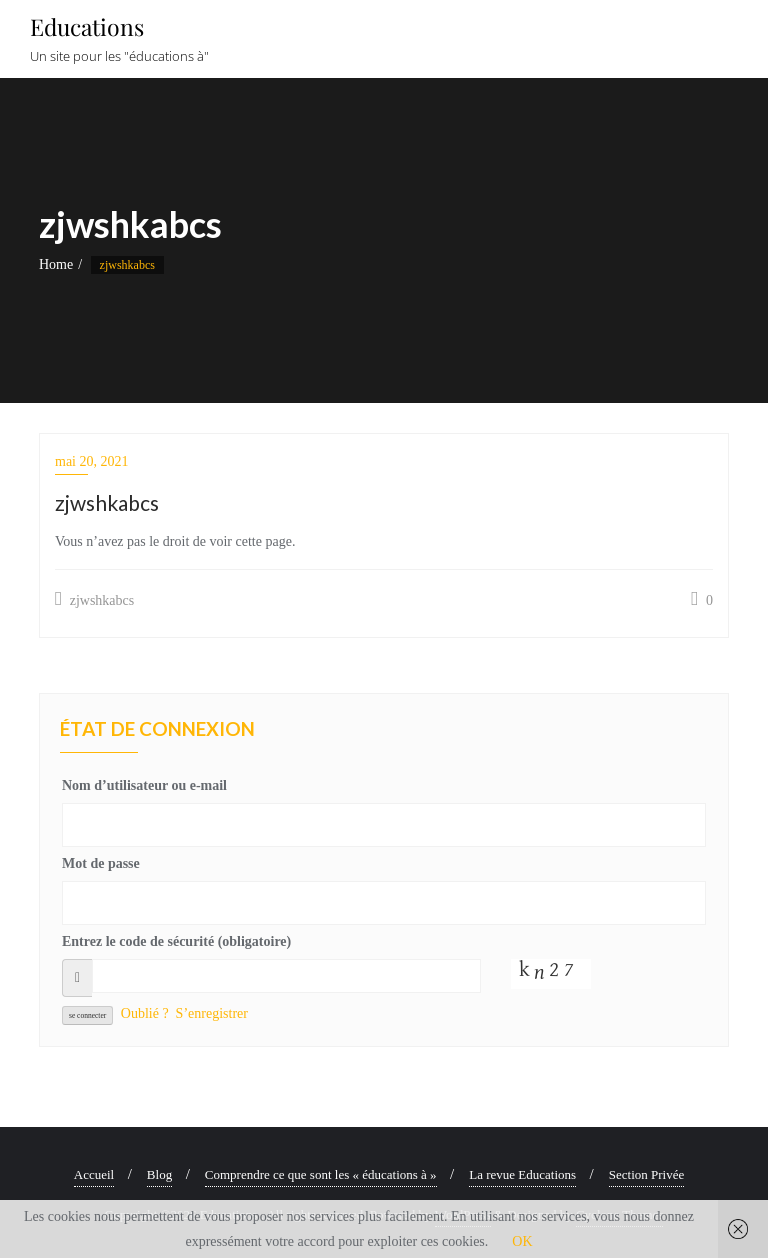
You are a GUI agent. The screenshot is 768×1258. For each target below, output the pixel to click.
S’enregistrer (212, 1013)
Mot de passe (101, 863)
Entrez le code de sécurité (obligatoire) (176, 941)
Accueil (94, 1174)
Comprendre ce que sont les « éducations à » (321, 1174)
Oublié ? (145, 1013)
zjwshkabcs (94, 599)
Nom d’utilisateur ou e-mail (144, 785)
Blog (159, 1174)
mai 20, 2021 (92, 461)
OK (522, 1241)
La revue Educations (522, 1174)
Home (56, 264)
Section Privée (646, 1174)
